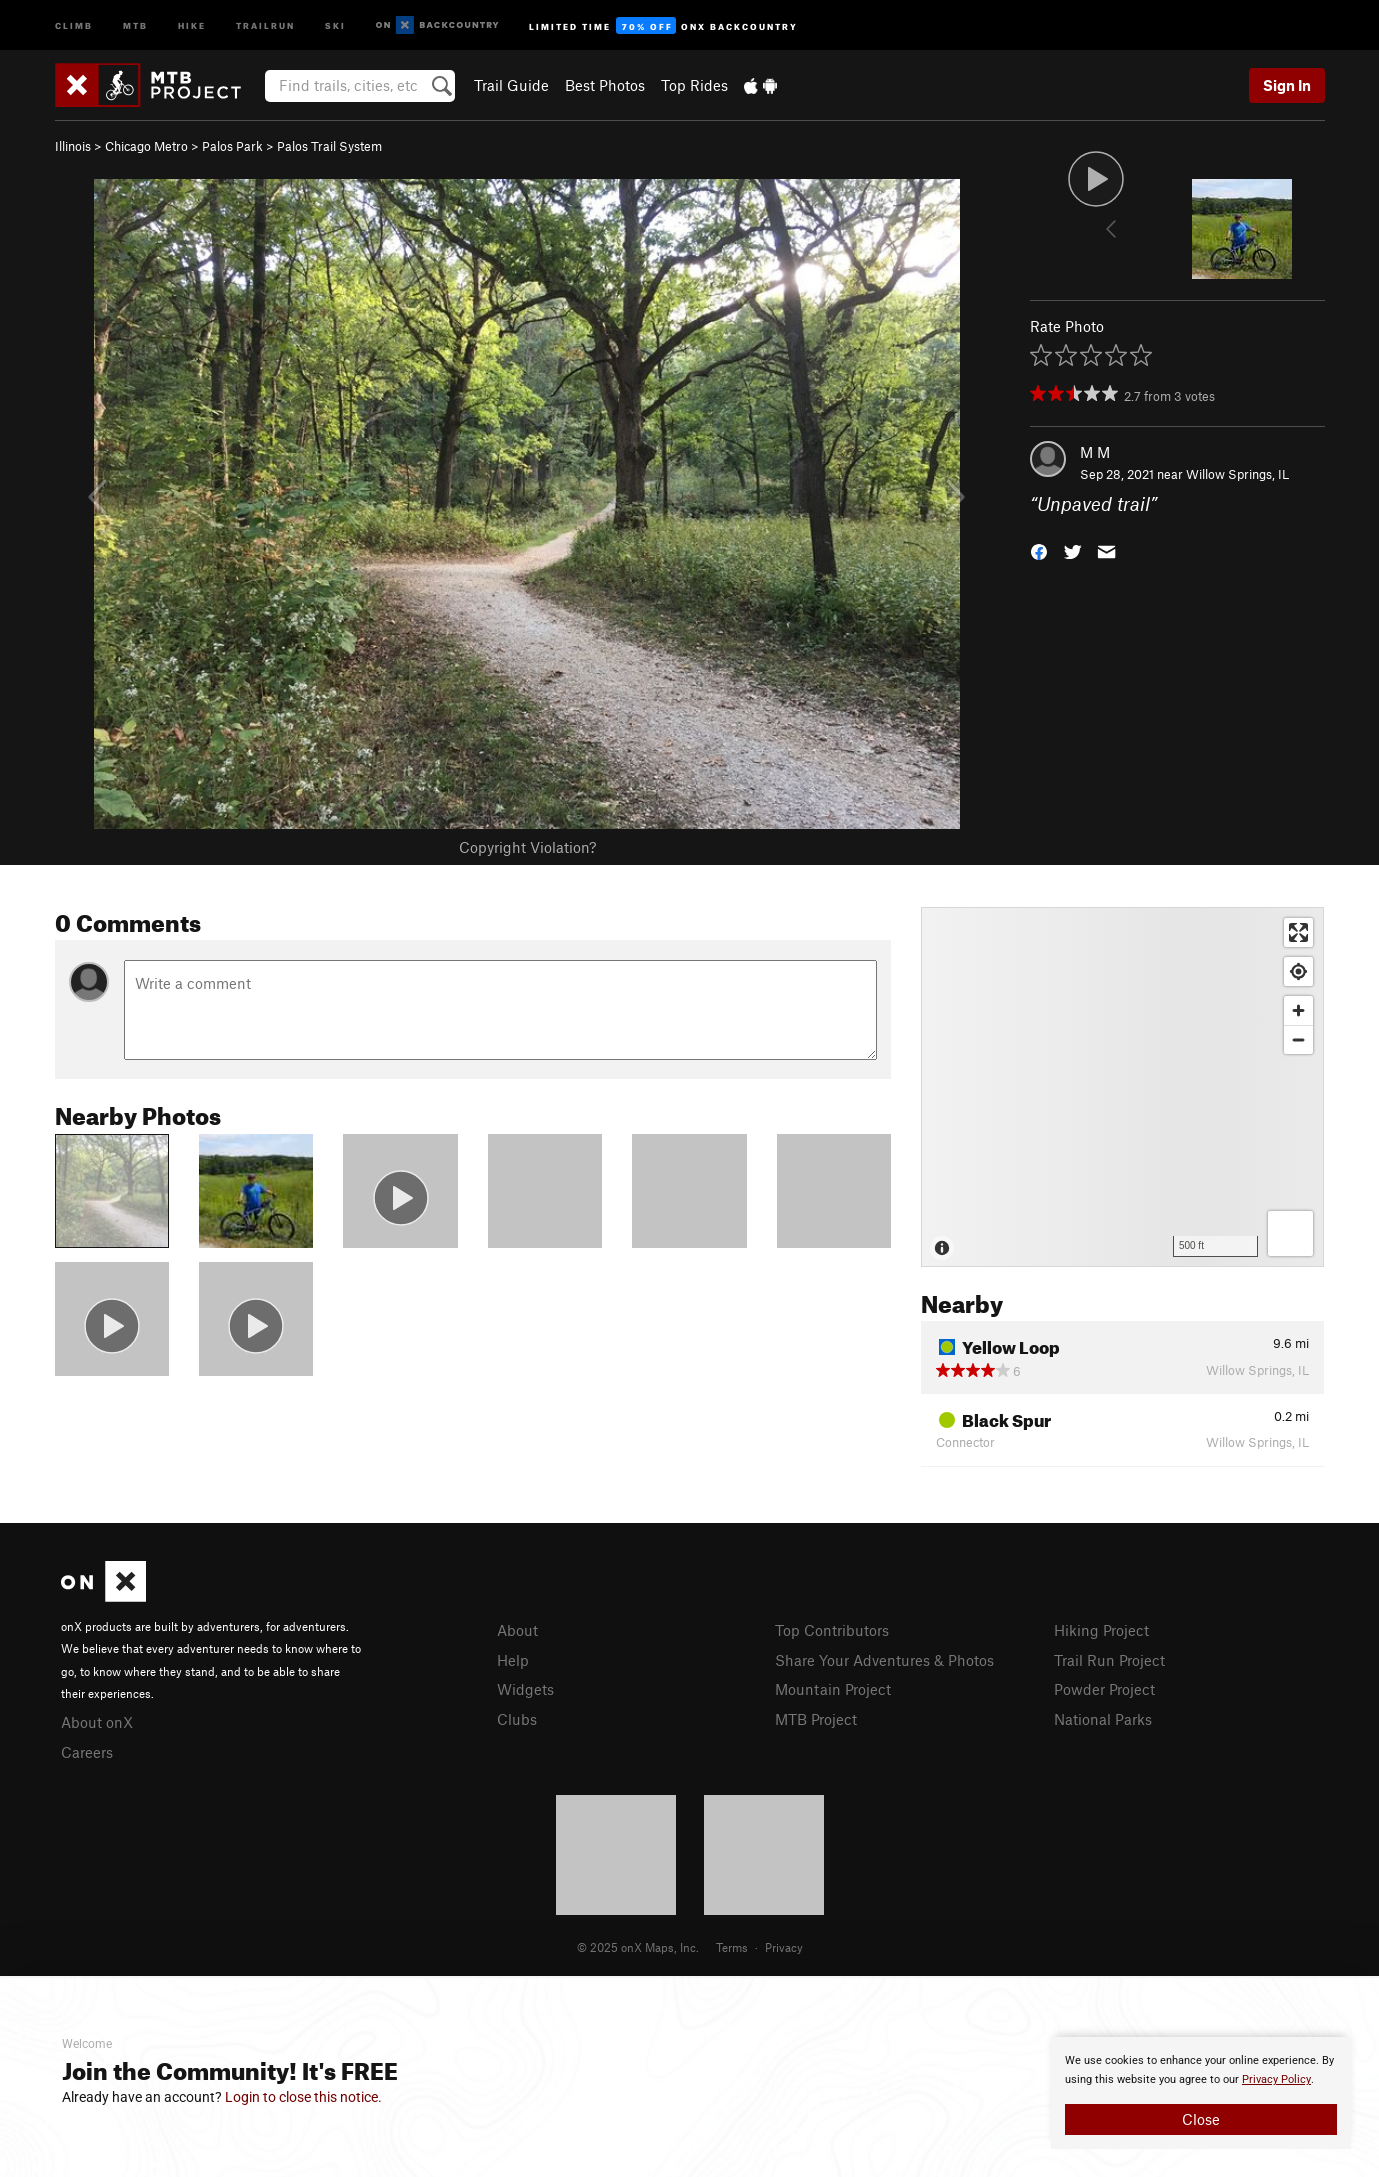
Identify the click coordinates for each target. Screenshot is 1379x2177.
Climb (74, 24)
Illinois (73, 146)
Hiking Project (1101, 1630)
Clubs (517, 1719)
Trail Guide (511, 85)
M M (1095, 452)
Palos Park (232, 146)
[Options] (1290, 1233)
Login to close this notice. (303, 2097)
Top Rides (694, 85)
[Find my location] (1298, 971)
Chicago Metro (146, 146)
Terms (732, 1947)
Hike (192, 24)
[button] (1039, 550)
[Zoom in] (1298, 1010)
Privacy (784, 1947)
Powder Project (1104, 1689)
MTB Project (816, 1719)
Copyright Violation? (527, 847)
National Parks (1103, 1719)
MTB (135, 24)
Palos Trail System (329, 146)
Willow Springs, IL (1237, 474)
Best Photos (605, 85)
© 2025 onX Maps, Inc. (638, 1947)
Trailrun (265, 24)
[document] (1201, 2093)
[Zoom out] (1298, 1039)
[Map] (1122, 1087)
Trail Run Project (1109, 1660)
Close (1201, 2119)
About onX (97, 1722)
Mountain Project (833, 1689)
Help (513, 1660)
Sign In (1287, 85)
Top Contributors (832, 1630)
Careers (87, 1752)
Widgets (525, 1689)
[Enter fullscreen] (1298, 932)
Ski (335, 24)
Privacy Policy (1276, 2079)
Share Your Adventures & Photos (884, 1660)
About (517, 1630)
